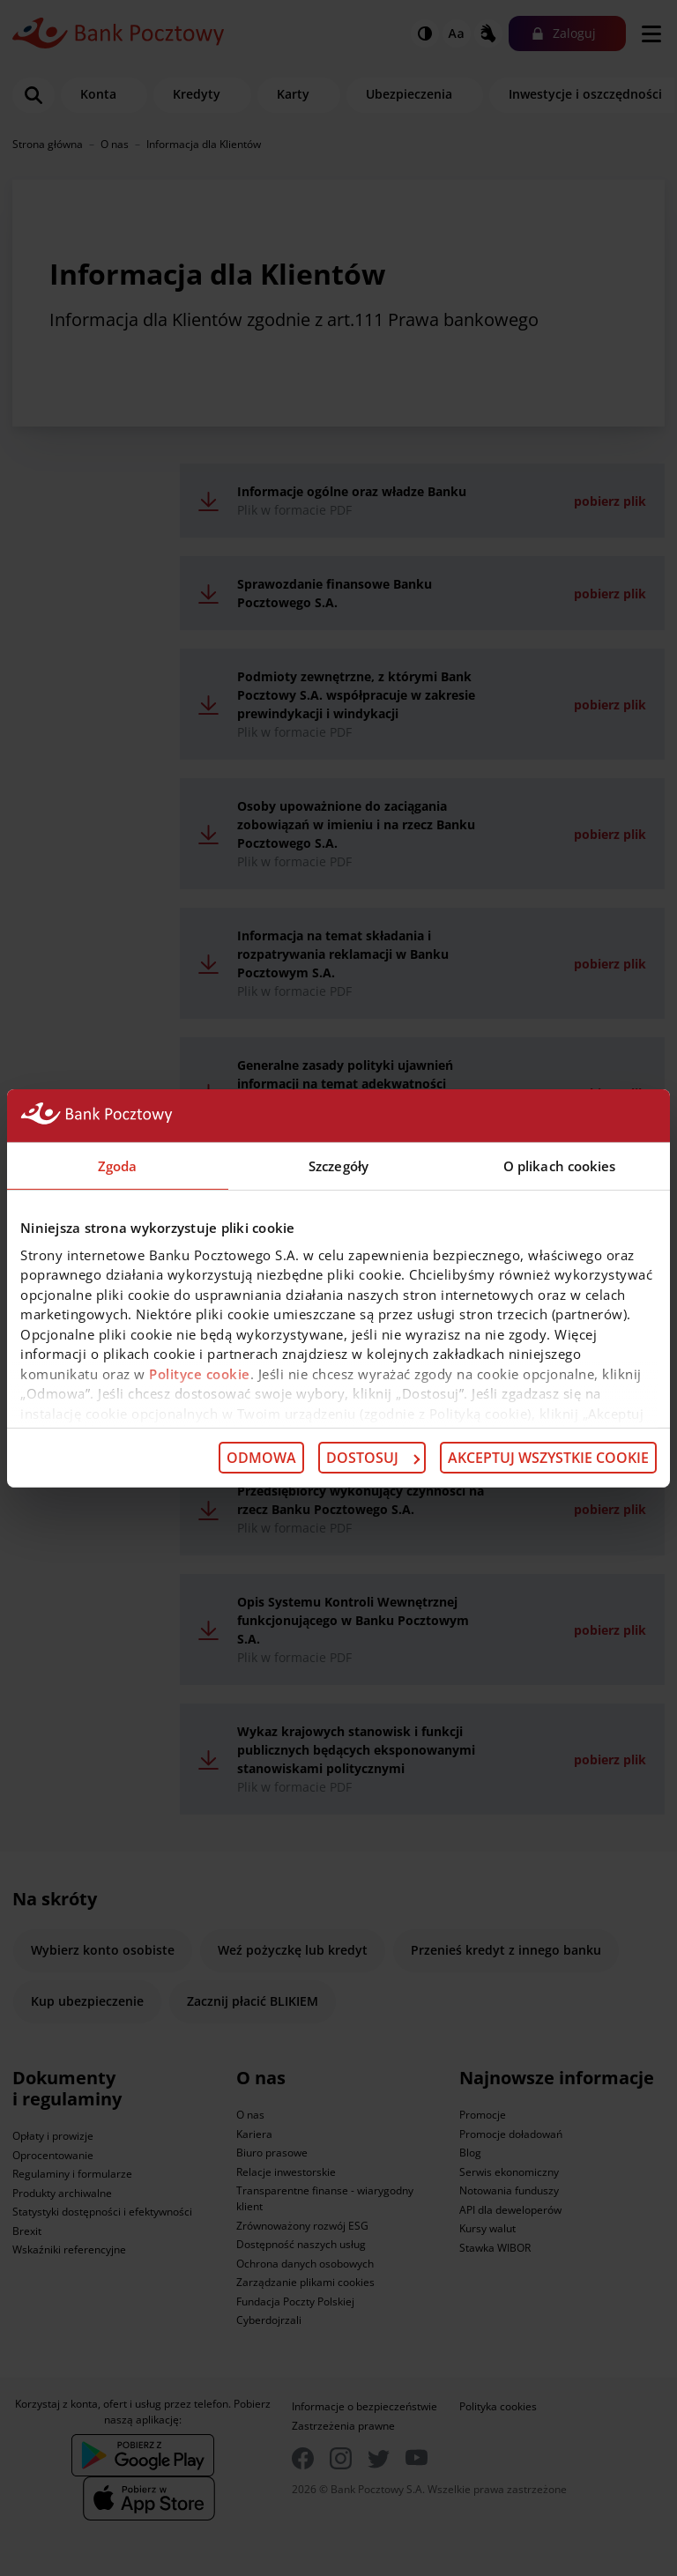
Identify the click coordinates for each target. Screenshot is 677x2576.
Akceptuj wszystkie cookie (548, 1457)
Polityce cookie (199, 1373)
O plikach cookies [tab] (559, 1165)
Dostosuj (373, 1457)
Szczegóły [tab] (338, 1165)
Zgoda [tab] (118, 1165)
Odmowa (261, 1457)
